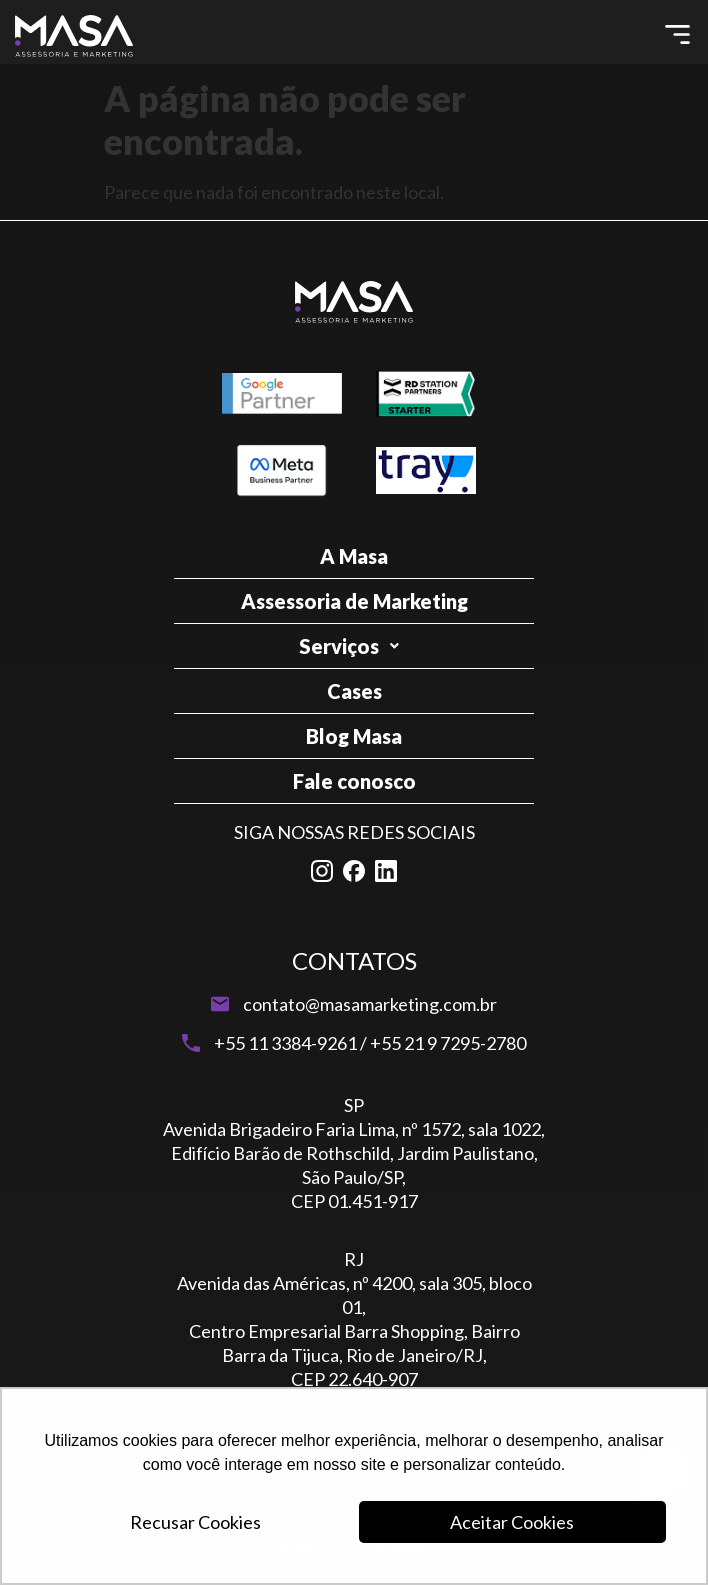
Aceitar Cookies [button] (512, 1522)
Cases (354, 691)
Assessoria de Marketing (354, 601)
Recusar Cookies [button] (195, 1522)
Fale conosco (354, 781)
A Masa (354, 556)
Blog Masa (354, 736)
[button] (678, 35)
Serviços (354, 646)
